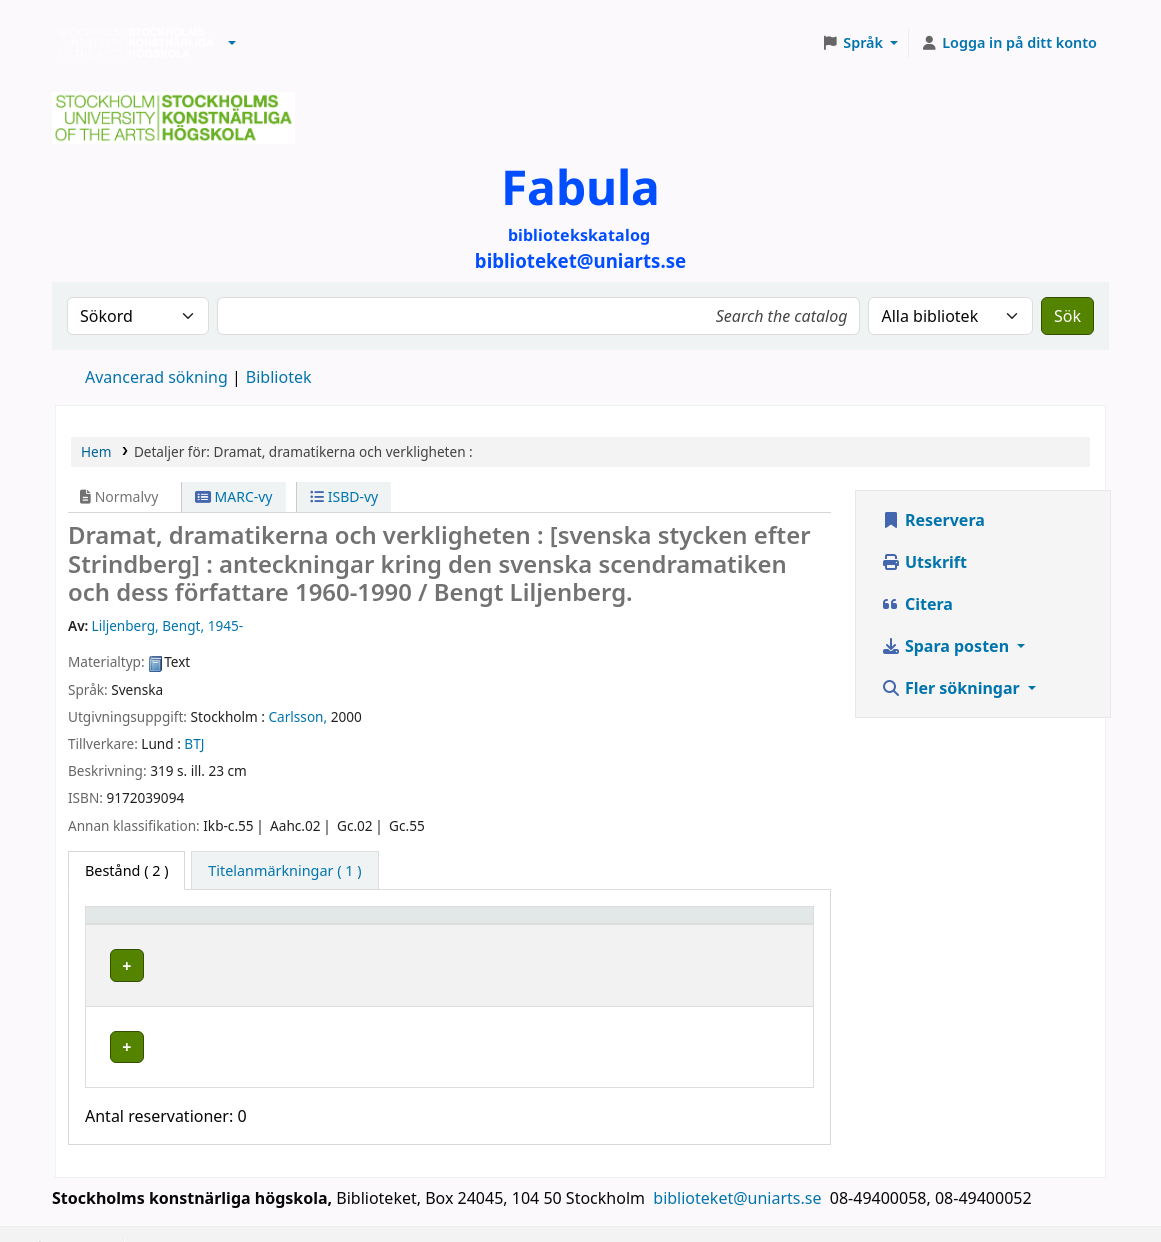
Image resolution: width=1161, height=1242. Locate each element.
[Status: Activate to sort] (757, 925)
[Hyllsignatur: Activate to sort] (605, 925)
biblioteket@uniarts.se (739, 1169)
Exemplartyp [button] (139, 924)
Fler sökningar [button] (952, 688)
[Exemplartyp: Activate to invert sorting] (173, 925)
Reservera (933, 520)
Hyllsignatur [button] (563, 924)
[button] (232, 43)
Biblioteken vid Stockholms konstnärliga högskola (131, 43)
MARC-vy (234, 496)
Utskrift (924, 562)
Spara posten (947, 646)
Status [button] (731, 924)
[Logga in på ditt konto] (1008, 43)
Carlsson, (298, 716)
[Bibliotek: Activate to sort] (384, 925)
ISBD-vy (344, 496)
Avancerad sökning (156, 377)
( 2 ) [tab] (126, 870)
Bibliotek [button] (300, 924)
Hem (96, 451)
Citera (917, 604)
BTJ (194, 743)
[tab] (284, 871)
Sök (1067, 316)
